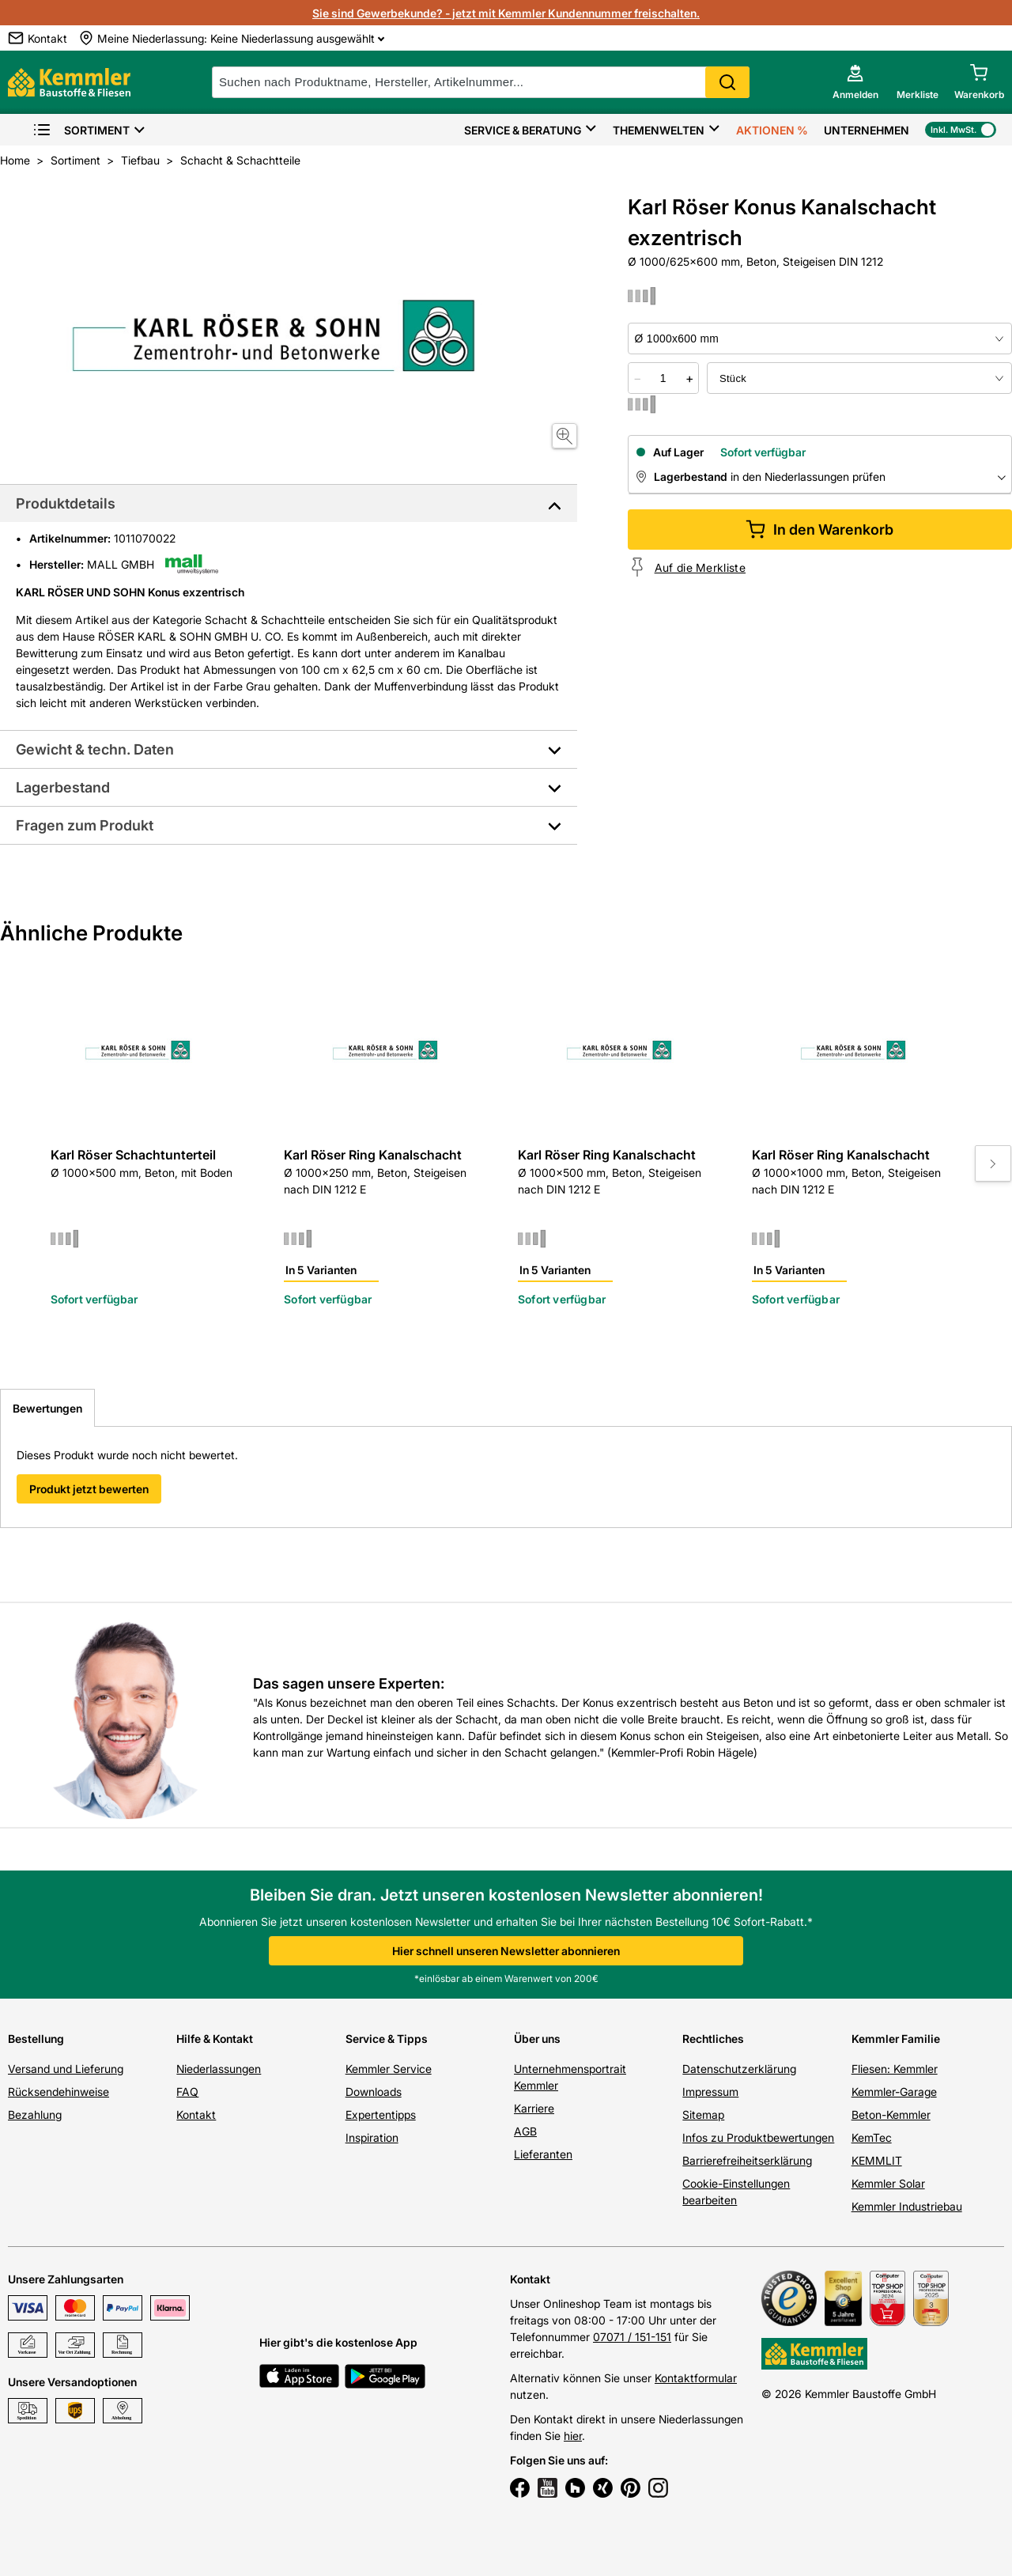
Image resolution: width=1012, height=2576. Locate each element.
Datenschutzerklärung (739, 2068)
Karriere (534, 2108)
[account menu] (855, 82)
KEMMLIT (877, 2160)
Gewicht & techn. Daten (95, 749)
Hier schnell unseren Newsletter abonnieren (506, 1951)
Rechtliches (713, 2038)
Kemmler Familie (896, 2038)
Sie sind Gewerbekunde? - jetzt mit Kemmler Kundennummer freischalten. (506, 13)
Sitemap (703, 2114)
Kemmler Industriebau (907, 2206)
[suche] (481, 82)
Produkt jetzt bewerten (89, 1489)
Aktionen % (772, 130)
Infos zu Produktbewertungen (758, 2137)
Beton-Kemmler (891, 2114)
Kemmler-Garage (894, 2091)
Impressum (710, 2091)
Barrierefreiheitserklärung (747, 2160)
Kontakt (196, 2114)
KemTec (872, 2137)
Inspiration (372, 2137)
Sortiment (81, 130)
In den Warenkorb (819, 529)
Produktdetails (65, 503)
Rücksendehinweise (58, 2091)
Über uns (537, 2038)
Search (727, 82)
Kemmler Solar (888, 2183)
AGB (525, 2131)
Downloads (374, 2091)
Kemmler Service (389, 2068)
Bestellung (36, 2038)
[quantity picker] (663, 378)
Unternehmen (866, 130)
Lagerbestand (63, 787)
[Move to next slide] (993, 1163)
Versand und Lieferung (65, 2068)
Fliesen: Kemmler (895, 2068)
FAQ (187, 2091)
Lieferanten (543, 2154)
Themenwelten (658, 130)
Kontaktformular (696, 2378)
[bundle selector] (859, 378)
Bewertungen (47, 1408)
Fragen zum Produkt (84, 825)
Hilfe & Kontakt (214, 2038)
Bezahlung (35, 2114)
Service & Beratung (522, 130)
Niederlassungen (218, 2068)
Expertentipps (381, 2114)
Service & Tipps (387, 2038)
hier (573, 2435)
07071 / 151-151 (632, 2336)
